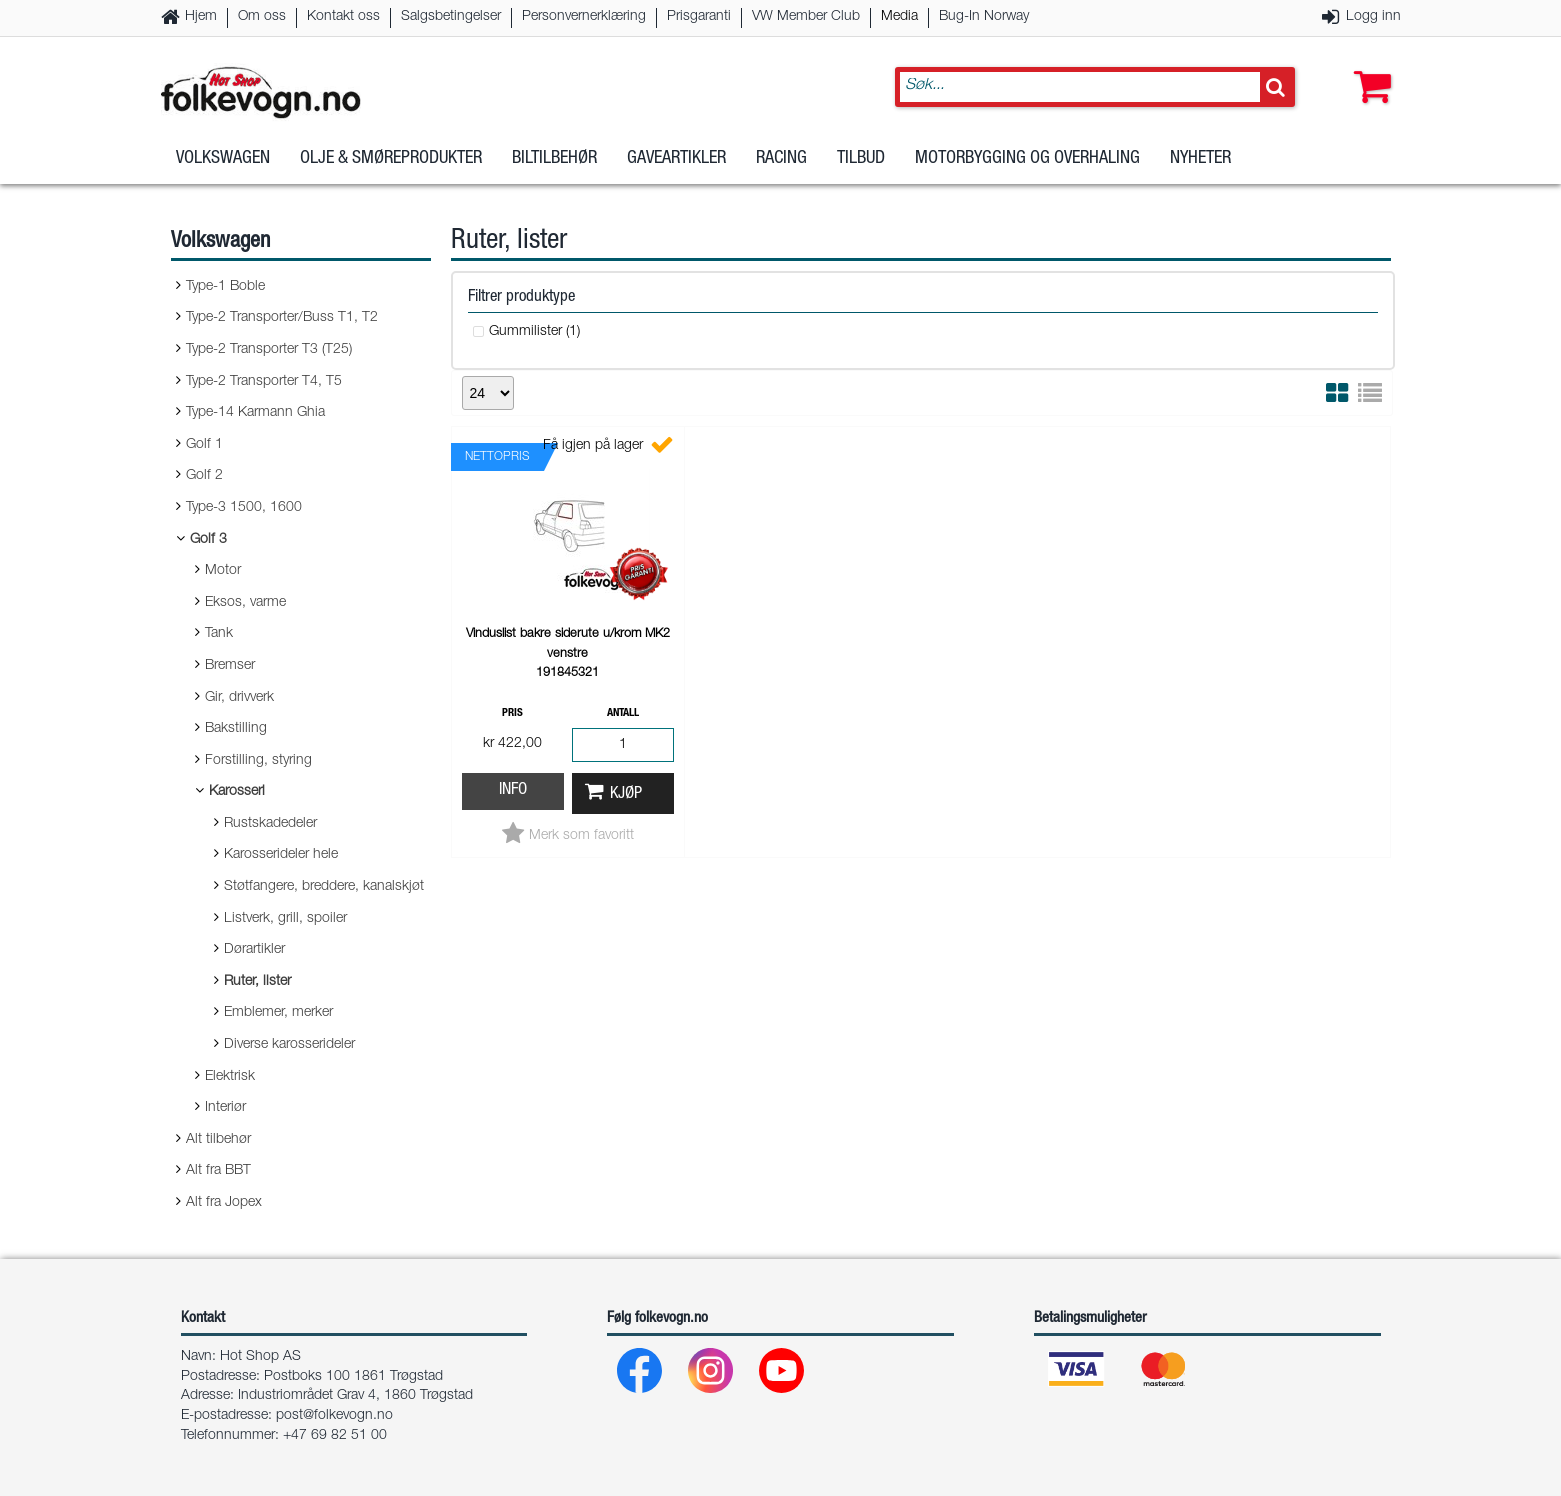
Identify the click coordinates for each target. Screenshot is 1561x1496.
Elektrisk (230, 1077)
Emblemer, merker (278, 1013)
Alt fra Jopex (224, 1203)
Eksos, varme (245, 603)
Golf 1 (204, 445)
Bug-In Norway (984, 17)
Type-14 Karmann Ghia (255, 413)
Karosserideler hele (281, 855)
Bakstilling (236, 729)
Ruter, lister (257, 982)
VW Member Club (806, 17)
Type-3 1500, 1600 (244, 508)
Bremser (230, 666)
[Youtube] (782, 1375)
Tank (219, 634)
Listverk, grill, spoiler (285, 919)
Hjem (201, 17)
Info (513, 790)
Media (899, 17)
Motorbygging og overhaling (1027, 159)
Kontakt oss (343, 17)
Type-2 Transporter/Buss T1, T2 (282, 318)
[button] (1368, 67)
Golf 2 (204, 476)
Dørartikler (254, 950)
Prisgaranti (699, 17)
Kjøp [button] (626, 794)
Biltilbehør (554, 159)
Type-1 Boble (225, 287)
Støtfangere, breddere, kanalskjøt (324, 887)
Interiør (225, 1108)
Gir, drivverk (239, 698)
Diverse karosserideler (289, 1045)
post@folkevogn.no (334, 1416)
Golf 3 (208, 540)
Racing (781, 159)
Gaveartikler (676, 159)
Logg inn (1373, 17)
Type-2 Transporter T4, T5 (264, 382)
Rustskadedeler (270, 824)
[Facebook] (640, 1375)
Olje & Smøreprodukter (391, 159)
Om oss (262, 17)
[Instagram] (711, 1375)
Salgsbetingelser (451, 17)
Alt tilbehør (218, 1140)
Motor (223, 571)
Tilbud (861, 159)
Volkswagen (223, 159)
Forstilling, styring (258, 761)
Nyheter (1200, 159)
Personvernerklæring (584, 17)
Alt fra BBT (218, 1171)
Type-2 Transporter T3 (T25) (269, 350)
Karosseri (237, 792)
